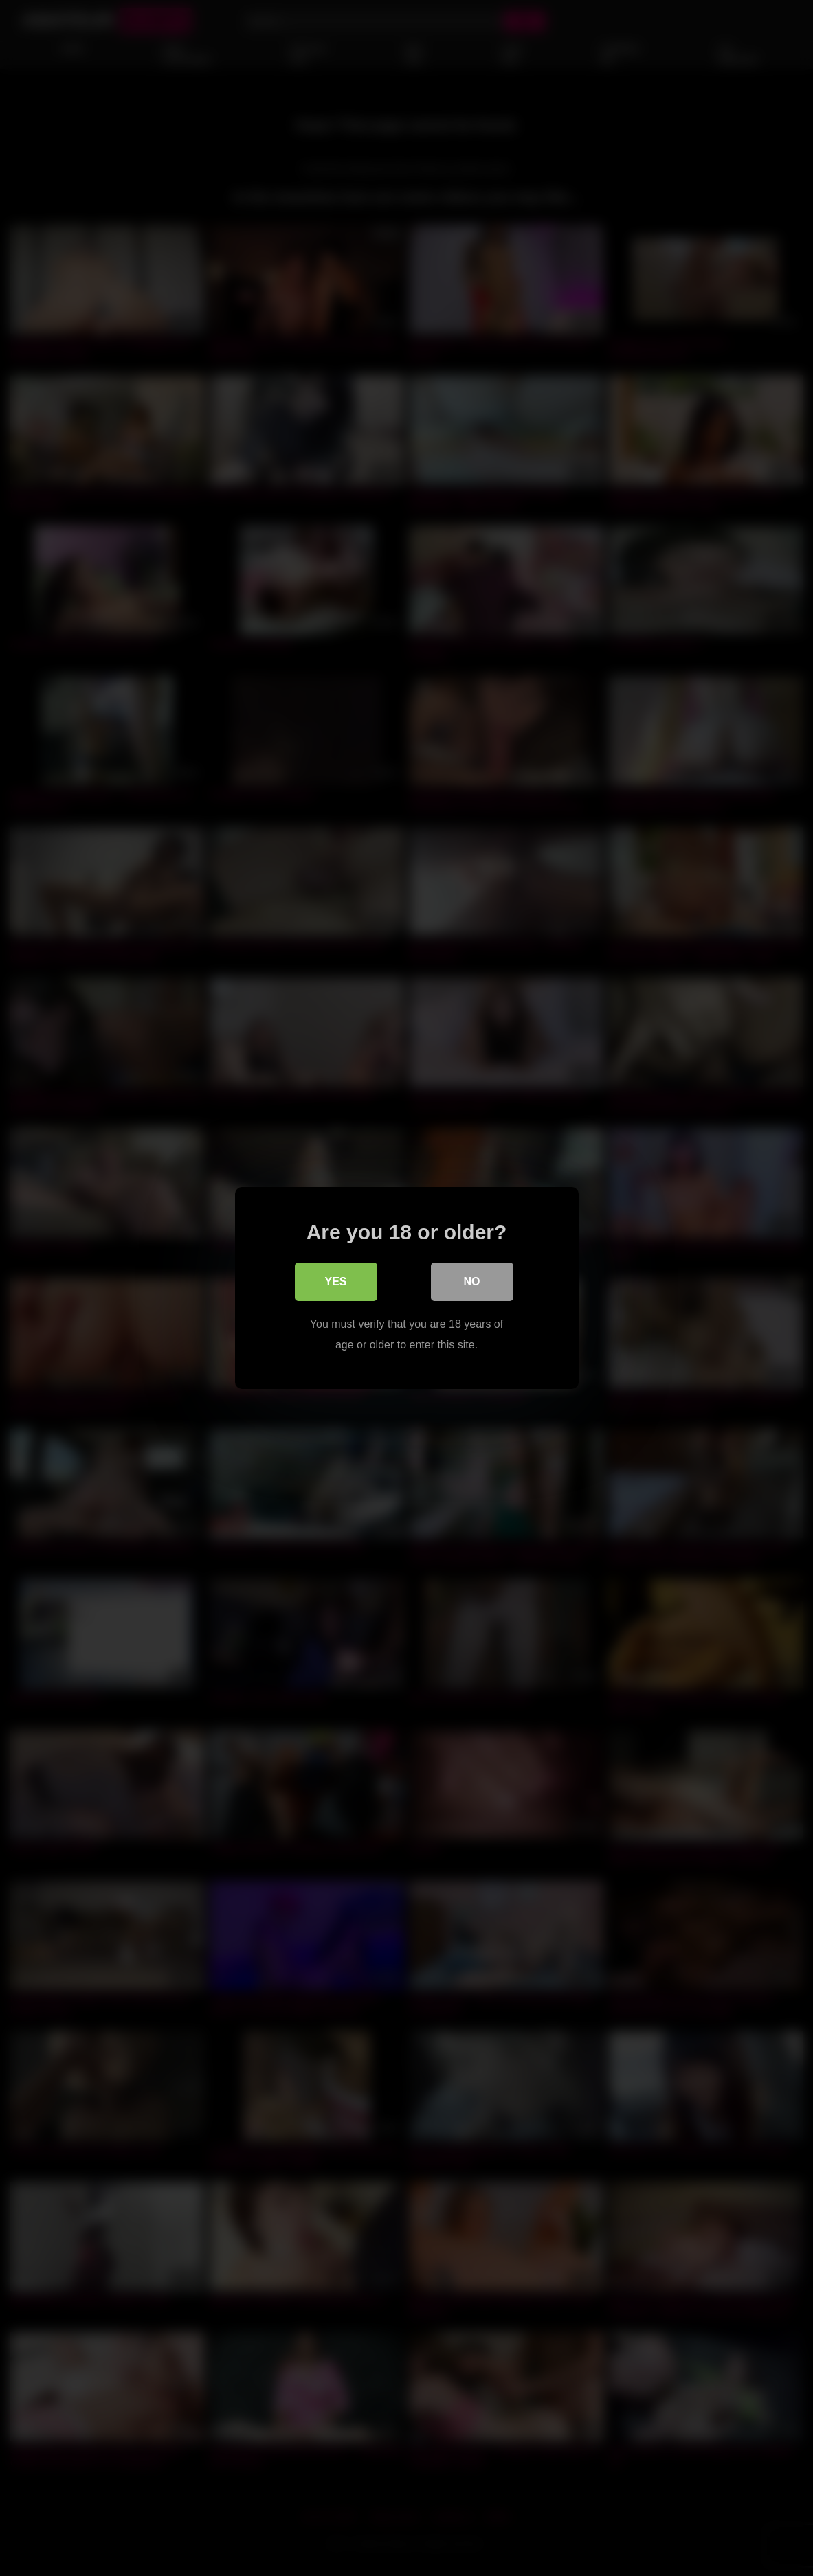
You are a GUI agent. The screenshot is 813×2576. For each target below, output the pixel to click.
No (472, 1281)
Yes (335, 1281)
